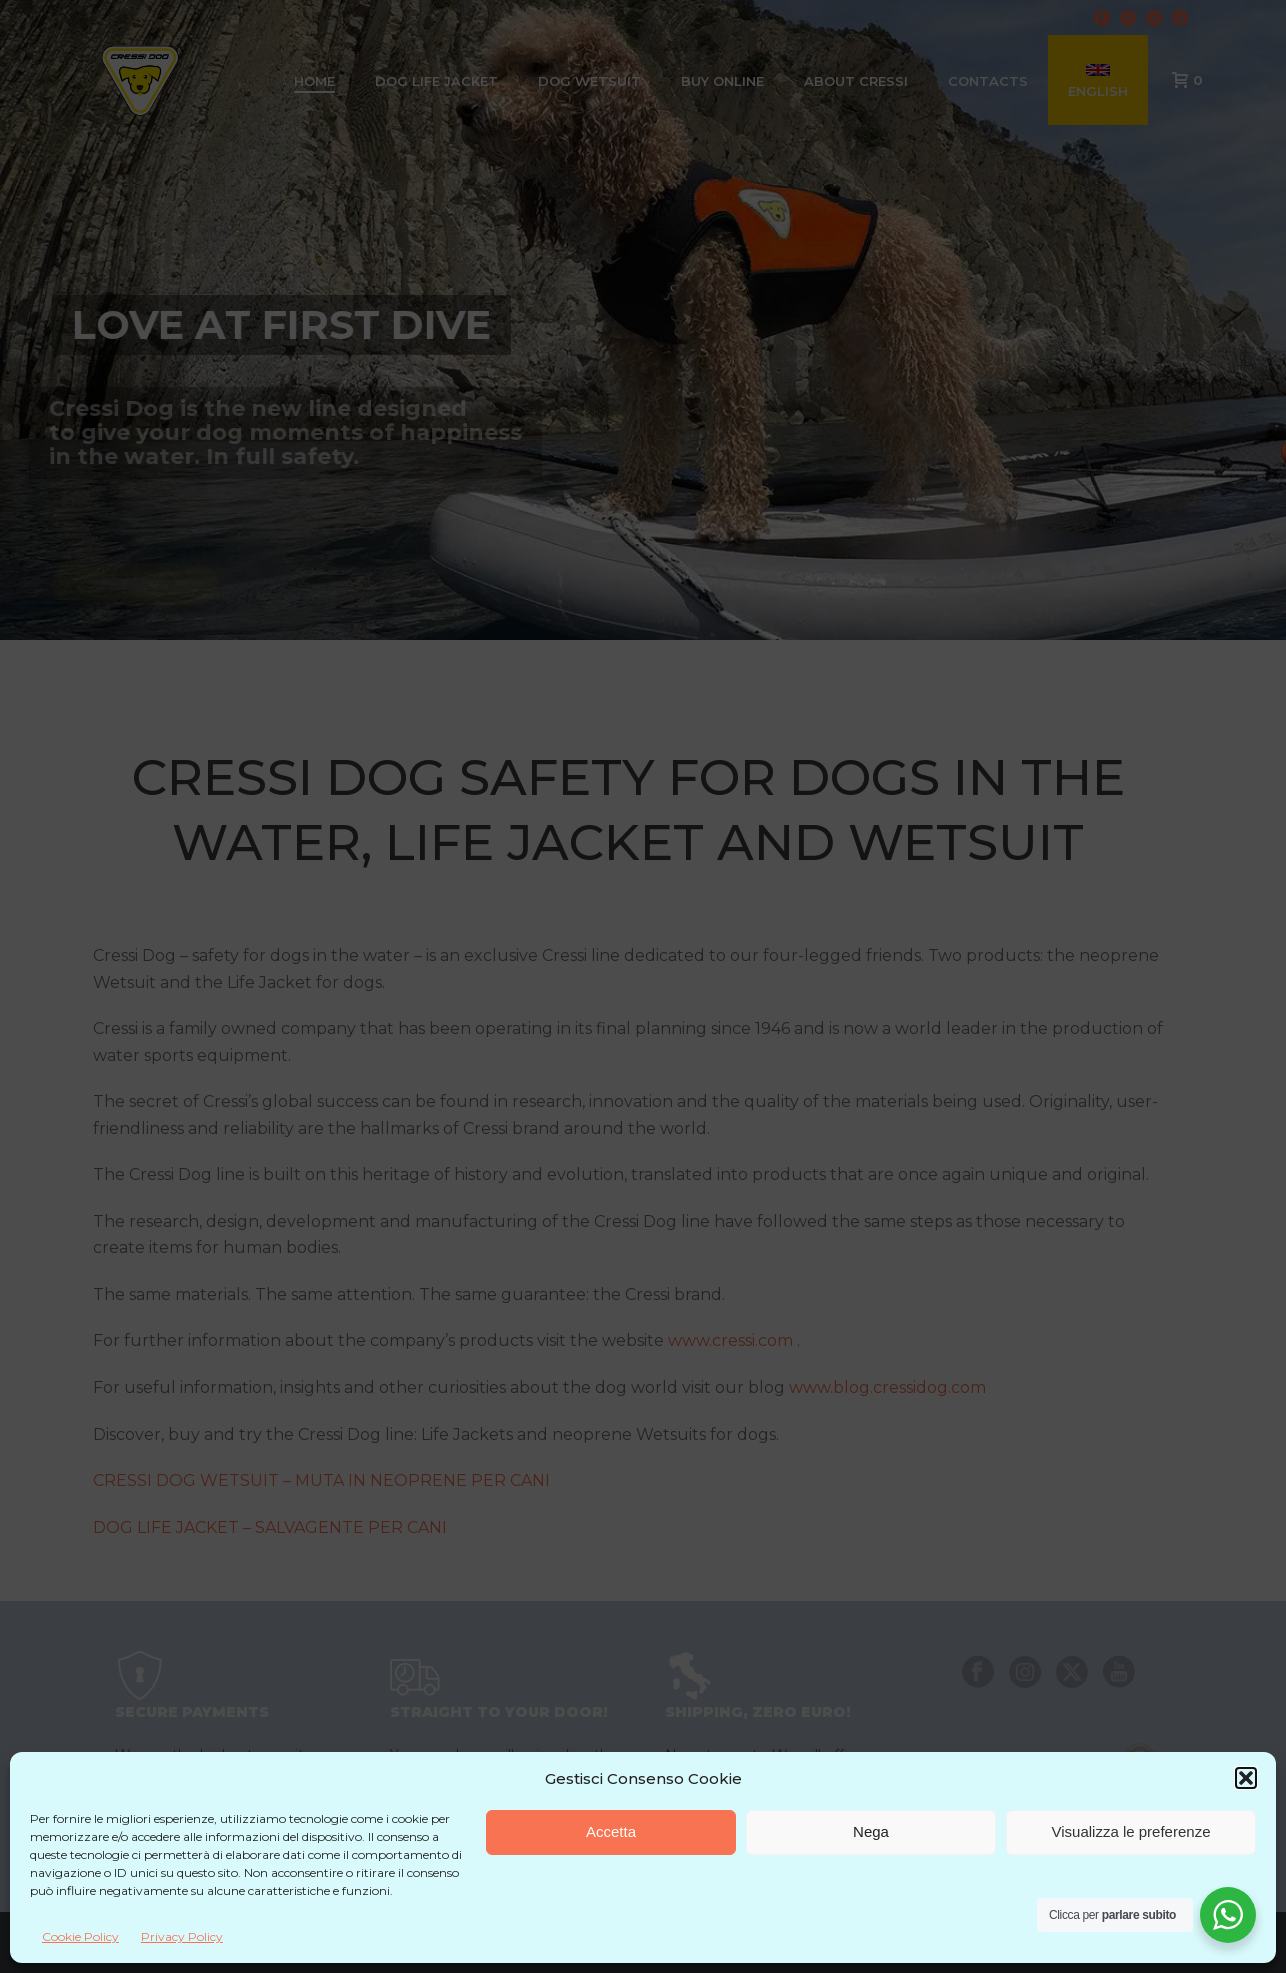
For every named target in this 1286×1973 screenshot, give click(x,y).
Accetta (611, 1831)
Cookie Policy (80, 1936)
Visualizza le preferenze (1131, 1831)
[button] (1246, 1778)
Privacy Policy (182, 1936)
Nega (871, 1831)
